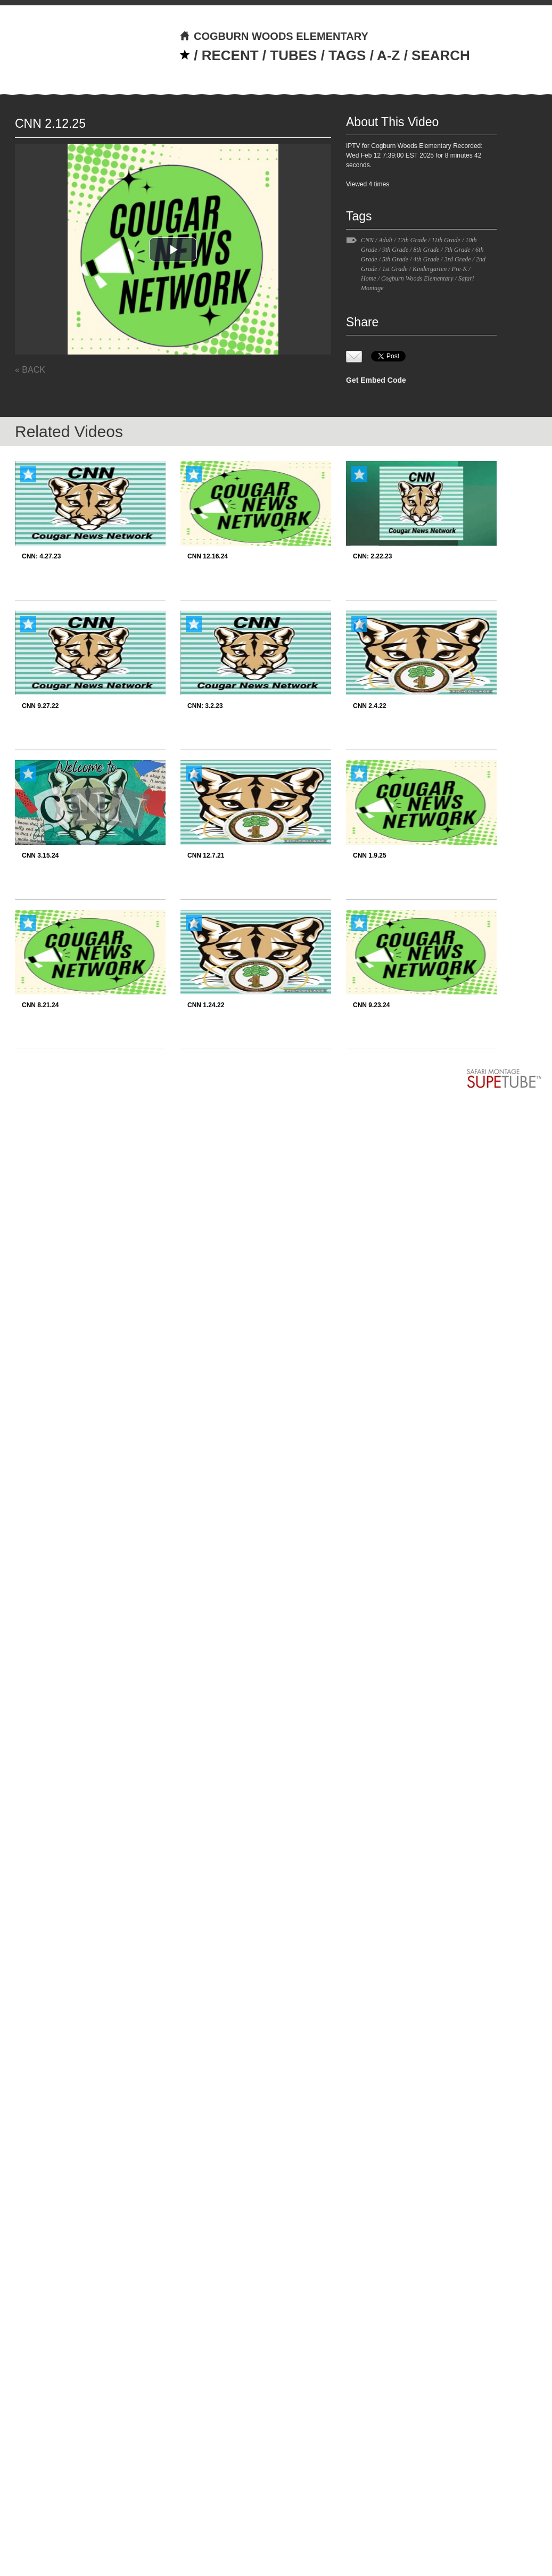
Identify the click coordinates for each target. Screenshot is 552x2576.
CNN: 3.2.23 (205, 706)
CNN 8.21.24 (40, 1005)
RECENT (230, 55)
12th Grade (411, 240)
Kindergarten (430, 269)
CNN (367, 240)
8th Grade (426, 249)
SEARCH (440, 55)
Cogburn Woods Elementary (417, 278)
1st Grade (395, 269)
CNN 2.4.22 (369, 706)
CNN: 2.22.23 (372, 556)
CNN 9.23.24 (371, 1005)
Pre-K (459, 269)
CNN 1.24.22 (205, 1005)
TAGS (347, 55)
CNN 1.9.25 (369, 855)
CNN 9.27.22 (40, 706)
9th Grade (395, 249)
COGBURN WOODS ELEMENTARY (273, 36)
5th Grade (395, 259)
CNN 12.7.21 (205, 855)
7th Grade (457, 249)
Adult (385, 240)
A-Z (388, 55)
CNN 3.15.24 (40, 855)
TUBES (293, 55)
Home (368, 278)
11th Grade (446, 240)
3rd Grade (457, 259)
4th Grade (426, 259)
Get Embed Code (376, 380)
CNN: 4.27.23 (41, 556)
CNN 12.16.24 (207, 556)
